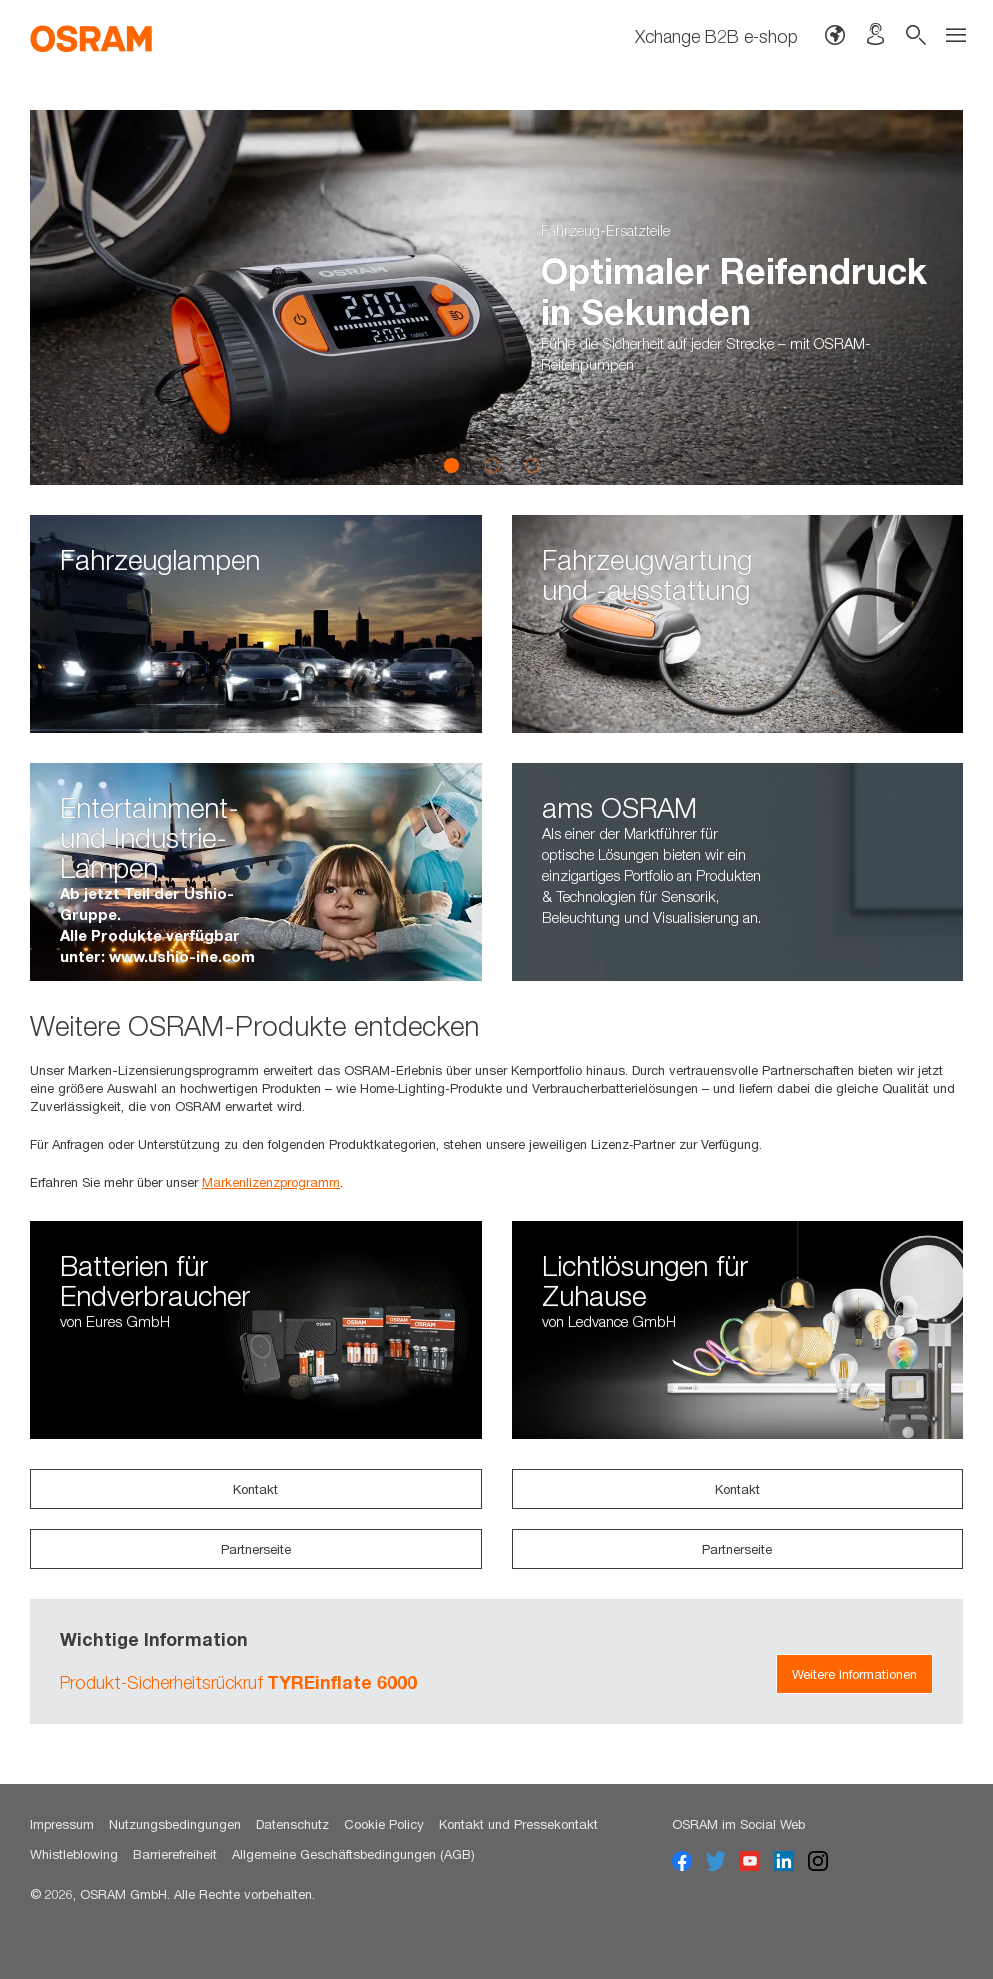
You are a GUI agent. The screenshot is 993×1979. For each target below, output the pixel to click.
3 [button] (532, 465)
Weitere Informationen (854, 1674)
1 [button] (452, 465)
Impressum (62, 1824)
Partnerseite (256, 1549)
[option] (496, 297)
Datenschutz (292, 1824)
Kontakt (255, 1489)
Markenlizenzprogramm (271, 1182)
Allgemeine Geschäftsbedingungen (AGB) (353, 1854)
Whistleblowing (74, 1854)
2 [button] (492, 465)
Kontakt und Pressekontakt (518, 1824)
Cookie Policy (384, 1824)
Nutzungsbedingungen (175, 1824)
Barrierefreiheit (175, 1854)
